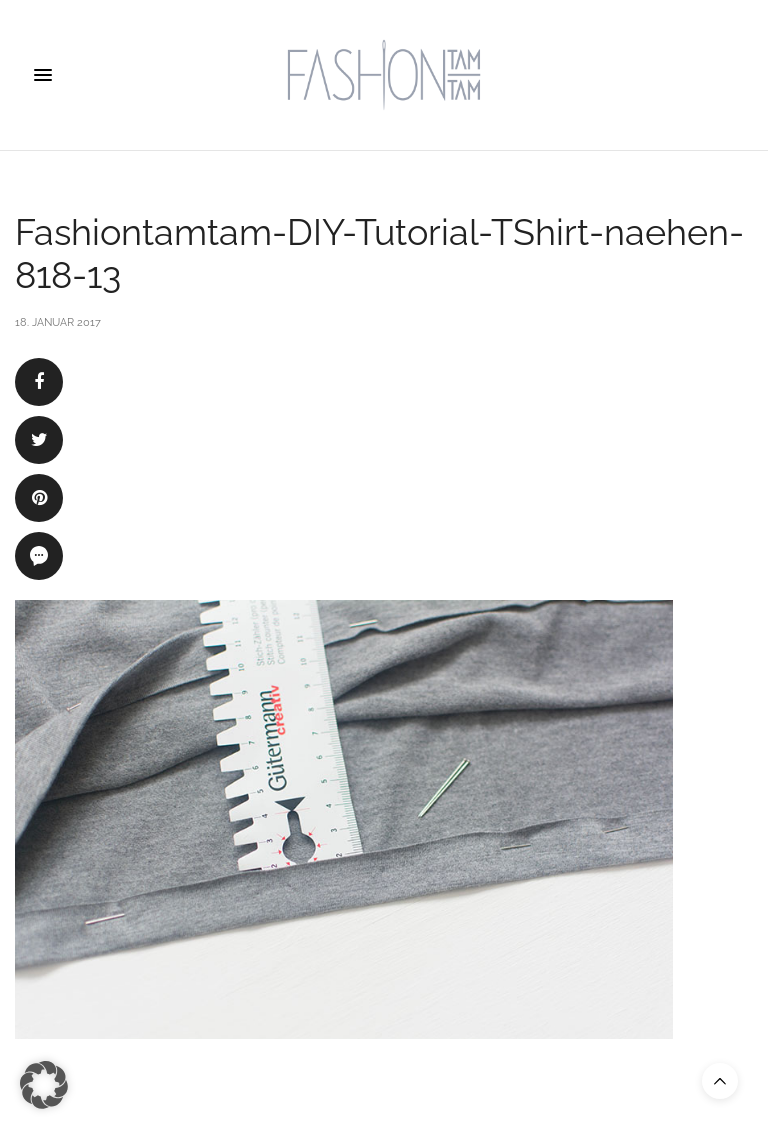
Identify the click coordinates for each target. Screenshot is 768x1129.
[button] (44, 1085)
